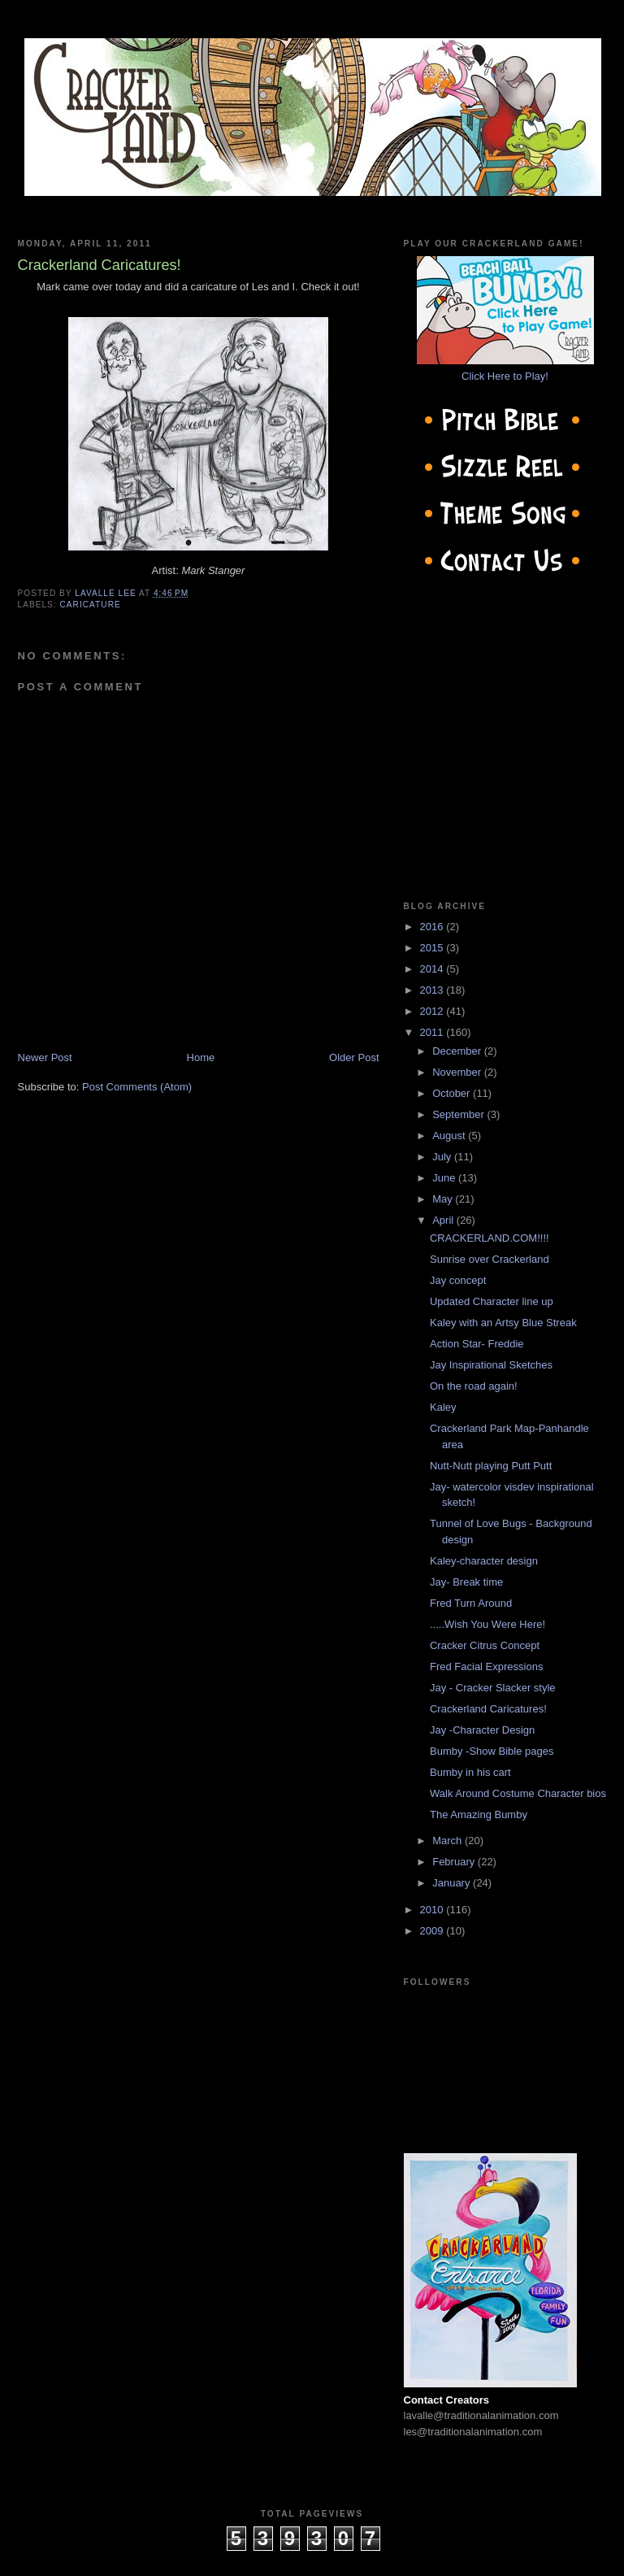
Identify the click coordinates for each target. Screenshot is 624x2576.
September (459, 1114)
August (450, 1135)
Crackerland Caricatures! (488, 1709)
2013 (433, 990)
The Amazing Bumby (478, 1814)
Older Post (354, 1057)
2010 (433, 1910)
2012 (433, 1011)
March (448, 1840)
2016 (433, 926)
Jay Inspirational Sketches (491, 1365)
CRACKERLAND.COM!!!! (489, 1238)
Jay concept (458, 1280)
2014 (433, 969)
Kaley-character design (484, 1561)
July (443, 1157)
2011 (433, 1032)
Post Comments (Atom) (137, 1087)
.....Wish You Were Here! (487, 1624)
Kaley (443, 1407)
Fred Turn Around (471, 1603)
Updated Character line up (491, 1301)
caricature (90, 604)
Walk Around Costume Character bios (518, 1793)
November (458, 1072)
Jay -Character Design (482, 1730)
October (452, 1093)
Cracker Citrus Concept (485, 1645)
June (445, 1178)
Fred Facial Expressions (486, 1666)
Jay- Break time (466, 1582)
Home (201, 1057)
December (458, 1051)
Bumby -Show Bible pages (491, 1751)
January (452, 1883)
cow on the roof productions (312, 2558)
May (443, 1199)
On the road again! (474, 1386)
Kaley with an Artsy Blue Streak (503, 1322)
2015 (433, 948)
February (455, 1862)
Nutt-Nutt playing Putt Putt (491, 1466)
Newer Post (45, 1057)
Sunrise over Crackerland (489, 1259)
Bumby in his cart (470, 1772)
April (444, 1220)
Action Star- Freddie (477, 1344)
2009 (433, 1931)
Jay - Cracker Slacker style (493, 1688)
